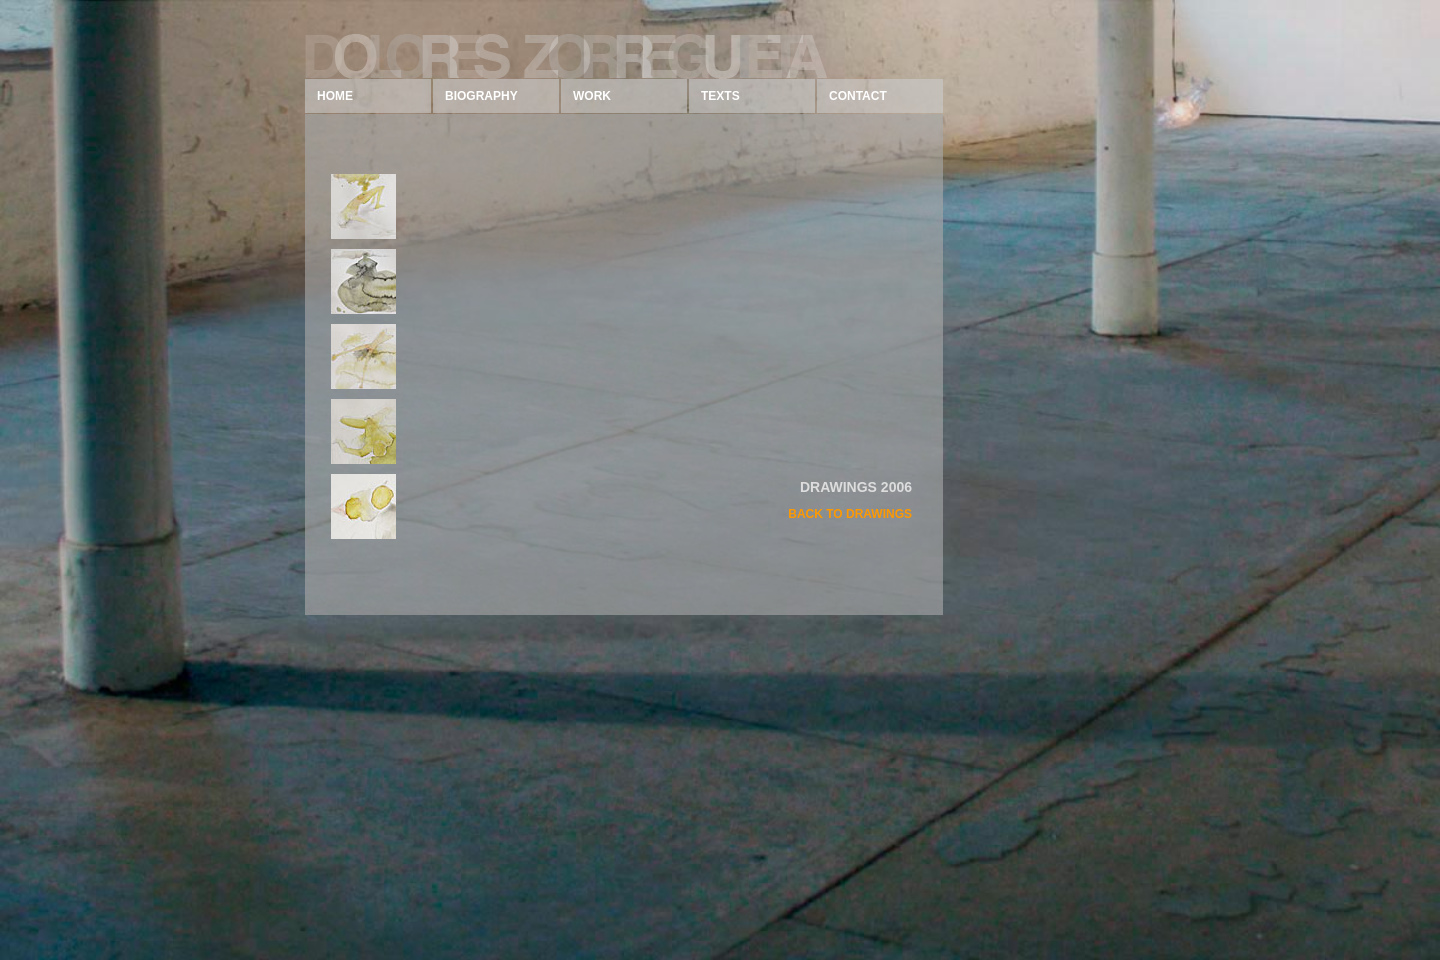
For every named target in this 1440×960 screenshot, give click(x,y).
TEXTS (720, 96)
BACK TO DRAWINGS (850, 514)
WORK (592, 96)
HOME (335, 96)
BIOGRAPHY (481, 96)
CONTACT (858, 96)
